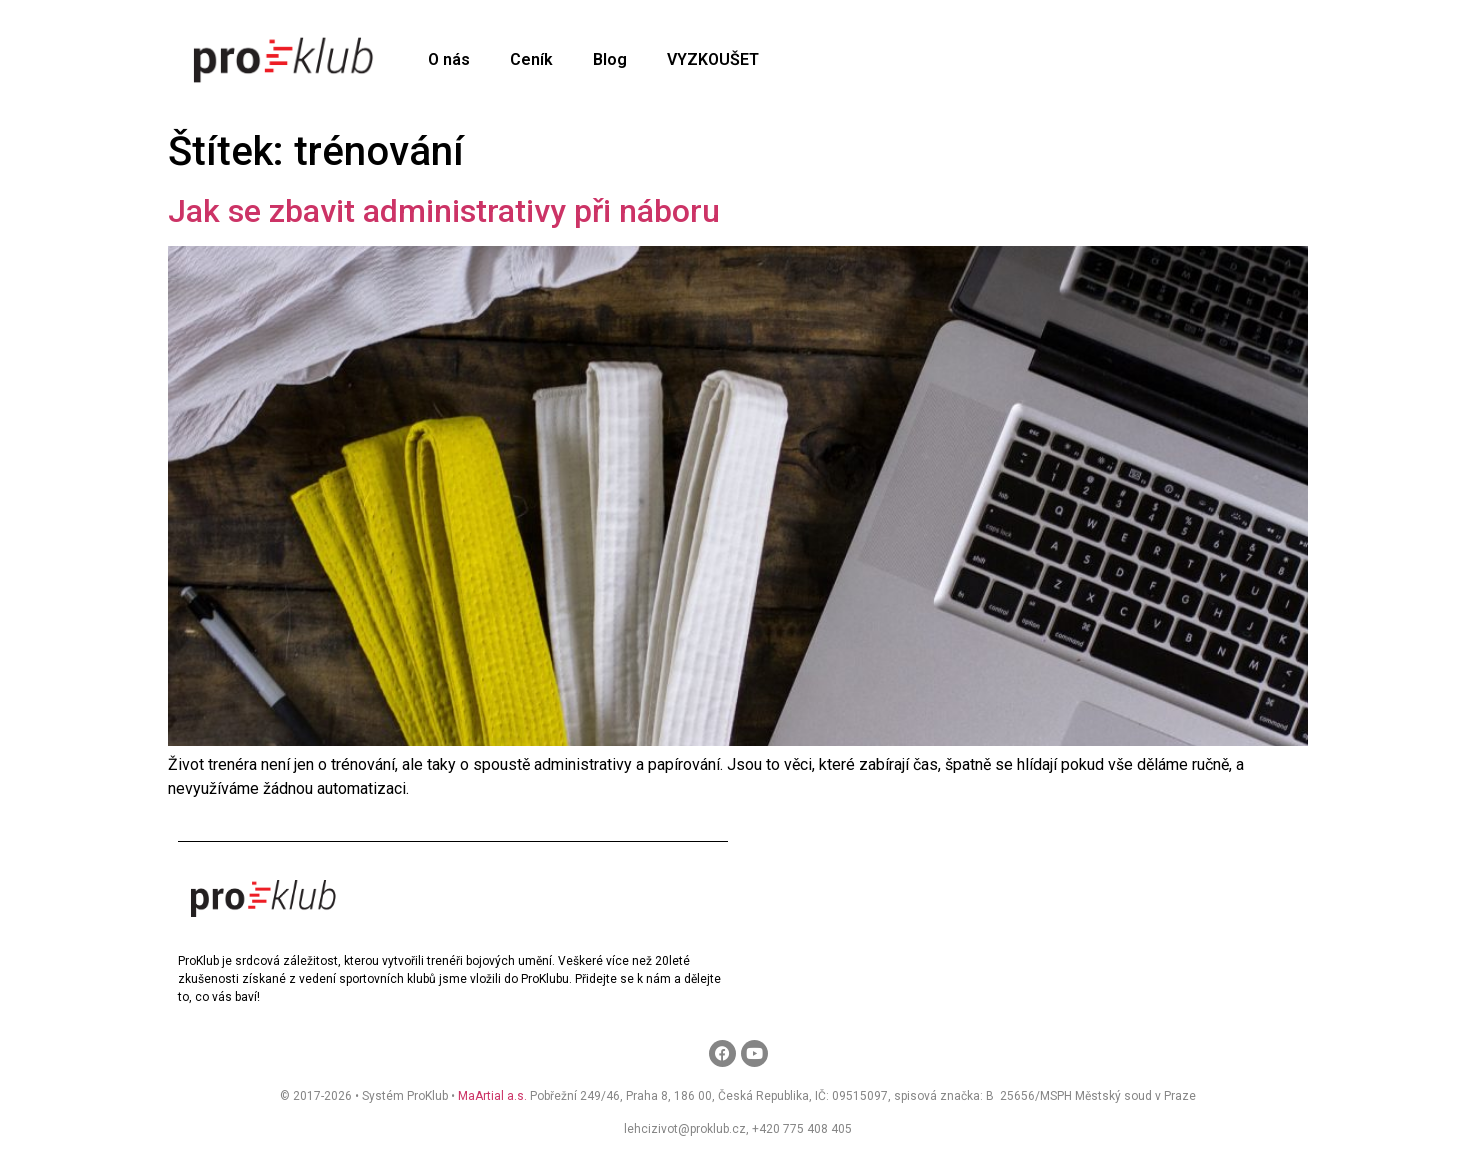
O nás (449, 59)
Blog (610, 59)
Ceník (531, 59)
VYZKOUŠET (713, 59)
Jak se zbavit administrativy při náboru (444, 211)
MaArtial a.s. (492, 1096)
